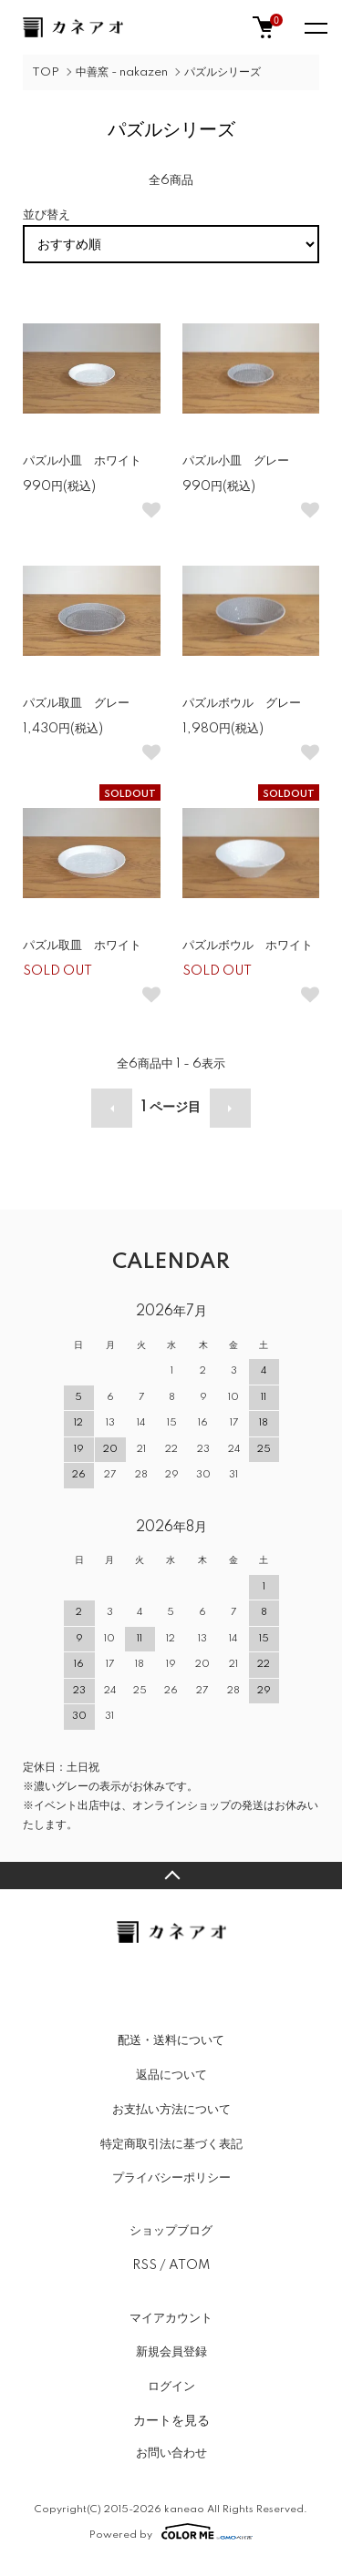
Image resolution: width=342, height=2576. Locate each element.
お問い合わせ (171, 2453)
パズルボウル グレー (241, 703)
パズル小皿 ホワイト (82, 461)
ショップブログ (171, 2230)
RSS (144, 2265)
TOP (45, 72)
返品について (171, 2075)
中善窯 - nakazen (122, 72)
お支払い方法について (171, 2109)
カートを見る (171, 2420)
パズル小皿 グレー (235, 461)
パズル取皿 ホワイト (82, 945)
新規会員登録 (171, 2352)
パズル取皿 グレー (76, 703)
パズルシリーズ (222, 72)
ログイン (171, 2386)
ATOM (189, 2265)
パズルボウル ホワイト (247, 945)
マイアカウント (171, 2318)
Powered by (171, 2531)
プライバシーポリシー (171, 2178)
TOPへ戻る (171, 1875)
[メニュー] (314, 27)
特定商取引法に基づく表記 (171, 2144)
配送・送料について (171, 2040)
